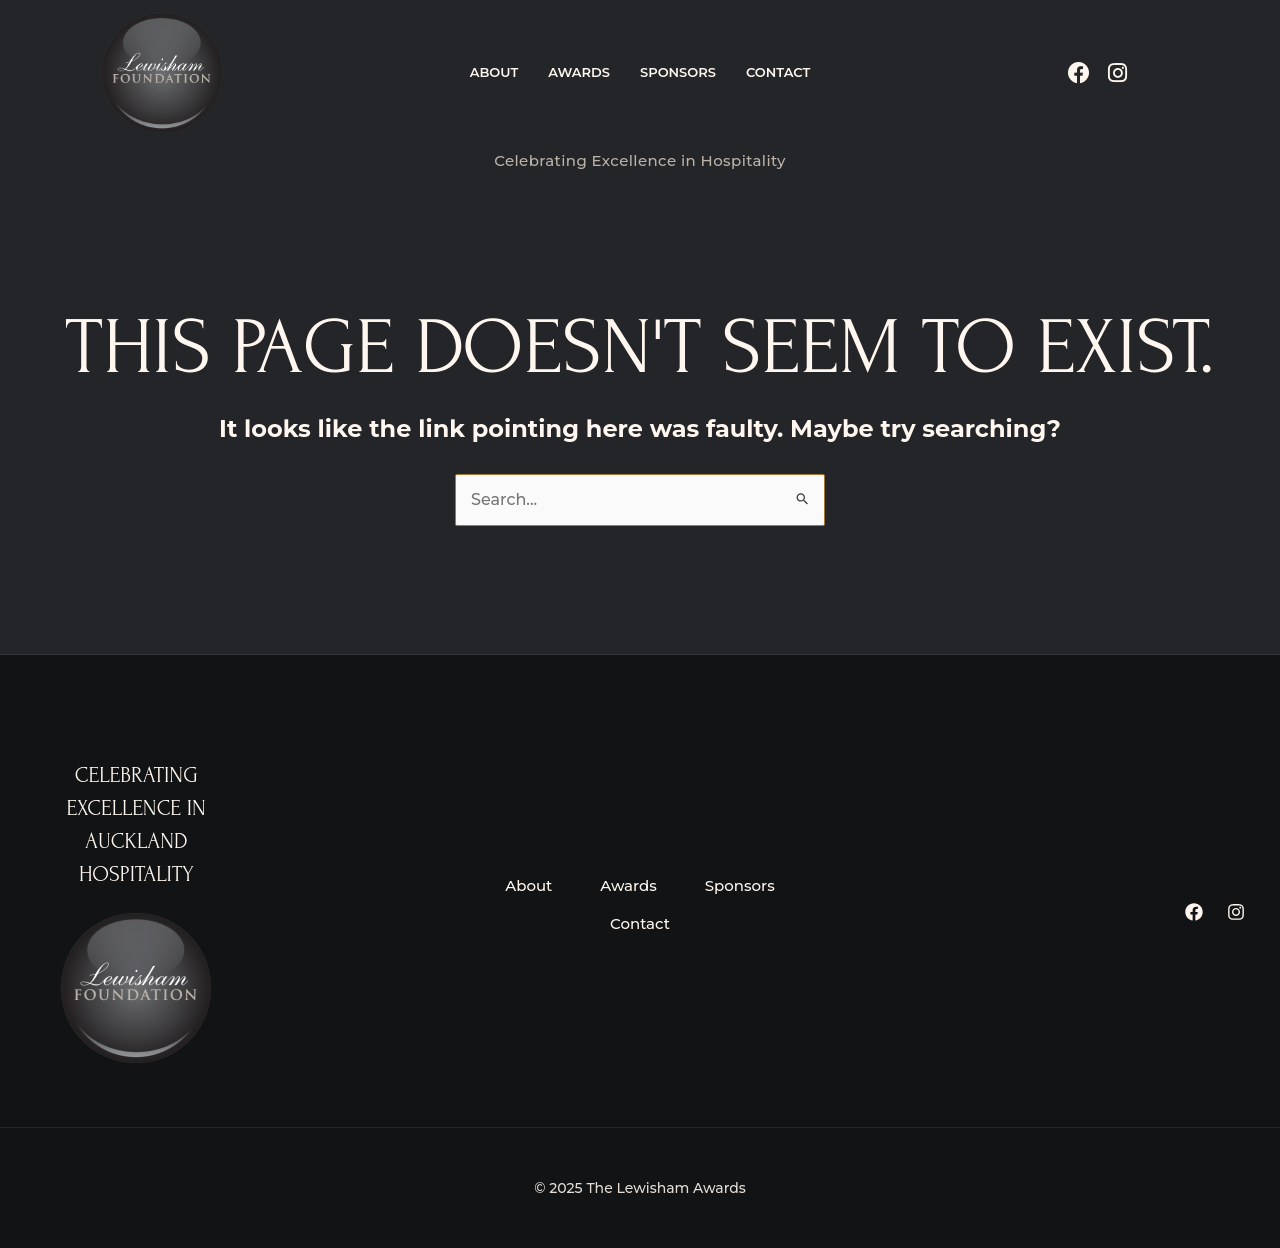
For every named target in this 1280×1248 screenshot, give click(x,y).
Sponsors (678, 72)
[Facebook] (1194, 912)
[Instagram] (1236, 912)
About (494, 72)
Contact (778, 72)
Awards (579, 72)
